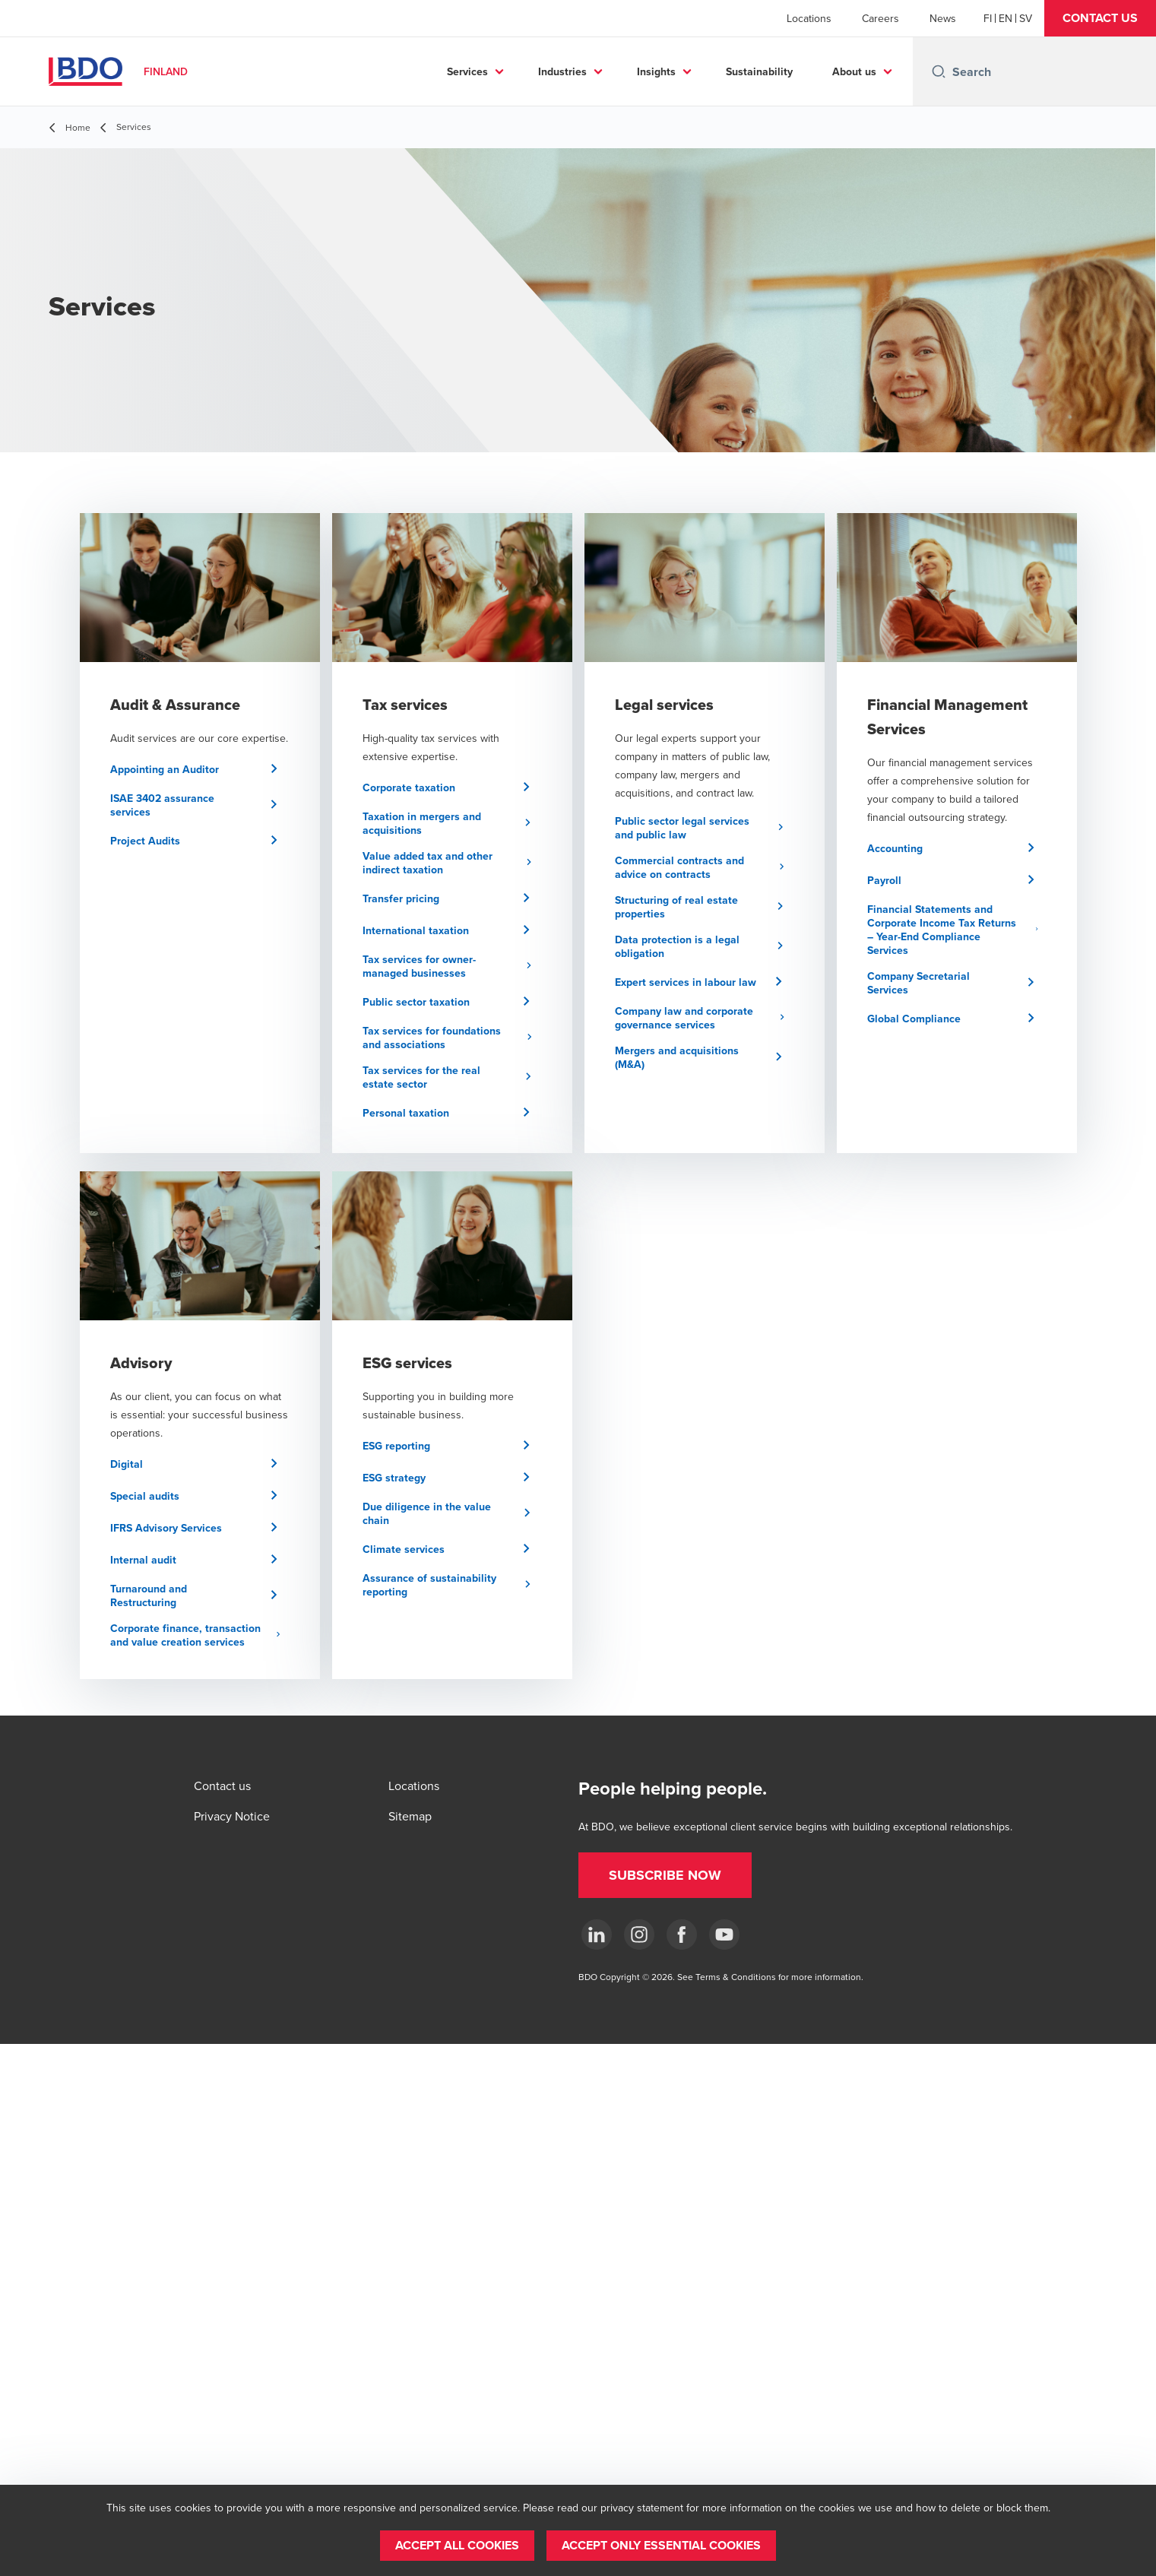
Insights (656, 71)
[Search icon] (938, 71)
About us (854, 71)
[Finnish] (987, 18)
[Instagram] (639, 1934)
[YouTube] (724, 1934)
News (943, 18)
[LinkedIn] (596, 1934)
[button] (1100, 18)
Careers (880, 18)
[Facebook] (682, 1934)
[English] (1005, 18)
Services (467, 71)
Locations (809, 18)
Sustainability (759, 71)
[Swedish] (1025, 18)
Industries (562, 71)
